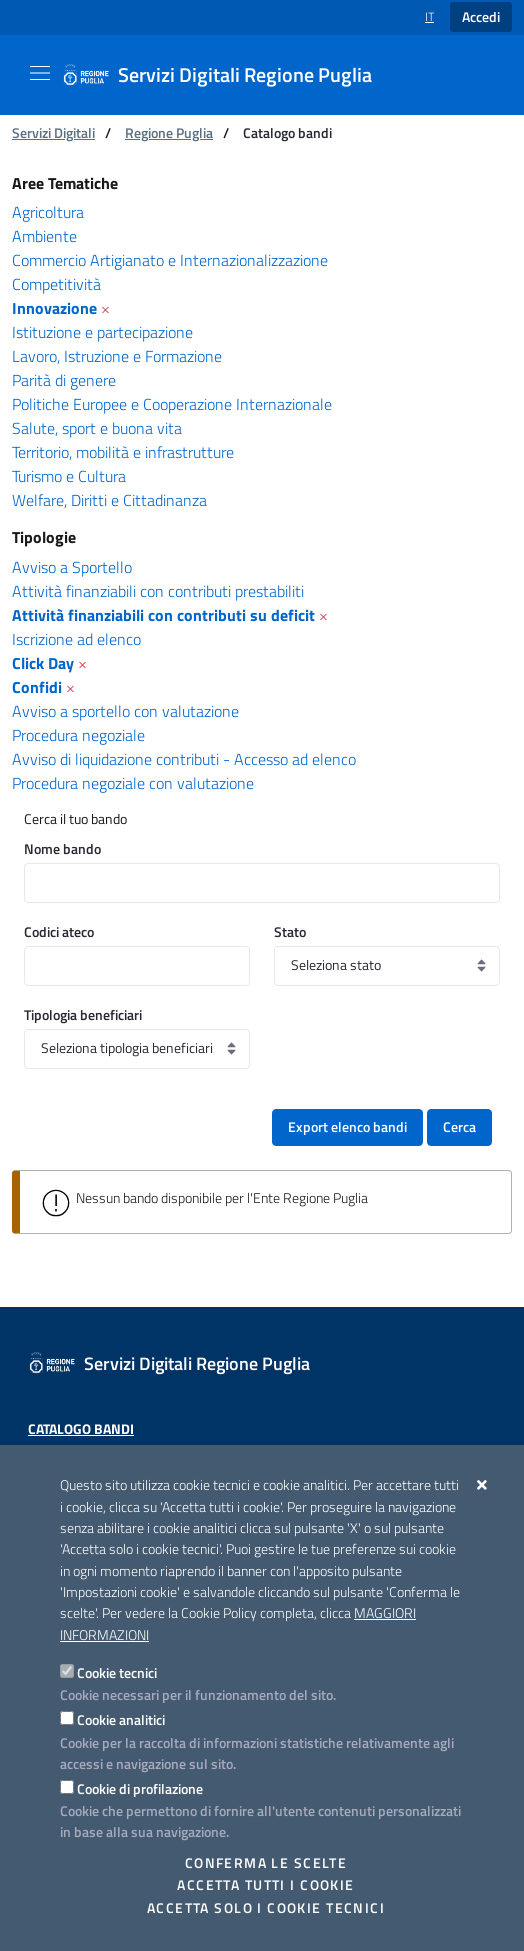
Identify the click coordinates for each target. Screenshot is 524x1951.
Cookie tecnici (117, 1672)
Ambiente (44, 236)
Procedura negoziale (78, 735)
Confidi (37, 687)
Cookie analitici (121, 1719)
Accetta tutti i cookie (265, 1885)
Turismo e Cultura (69, 476)
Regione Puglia (169, 132)
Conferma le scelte (266, 1863)
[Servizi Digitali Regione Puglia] (229, 75)
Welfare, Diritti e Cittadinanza (109, 500)
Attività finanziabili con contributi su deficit (163, 615)
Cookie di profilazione (140, 1788)
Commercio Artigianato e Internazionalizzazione (170, 260)
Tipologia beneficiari (83, 1014)
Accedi (481, 17)
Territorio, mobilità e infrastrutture (123, 452)
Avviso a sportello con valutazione (125, 711)
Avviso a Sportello (72, 567)
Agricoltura (48, 212)
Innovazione (54, 308)
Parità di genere (64, 380)
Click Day (43, 663)
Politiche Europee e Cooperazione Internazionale (172, 404)
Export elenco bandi (347, 1127)
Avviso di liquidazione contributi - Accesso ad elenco (184, 759)
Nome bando (62, 848)
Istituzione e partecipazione (102, 332)
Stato (290, 931)
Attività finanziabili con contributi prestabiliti (158, 591)
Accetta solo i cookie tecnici (266, 1908)
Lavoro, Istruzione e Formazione (117, 356)
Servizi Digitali (53, 132)
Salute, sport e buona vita (97, 428)
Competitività (56, 284)
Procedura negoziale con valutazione (133, 783)
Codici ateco (59, 931)
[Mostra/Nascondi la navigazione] (40, 73)
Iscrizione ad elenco (76, 639)
